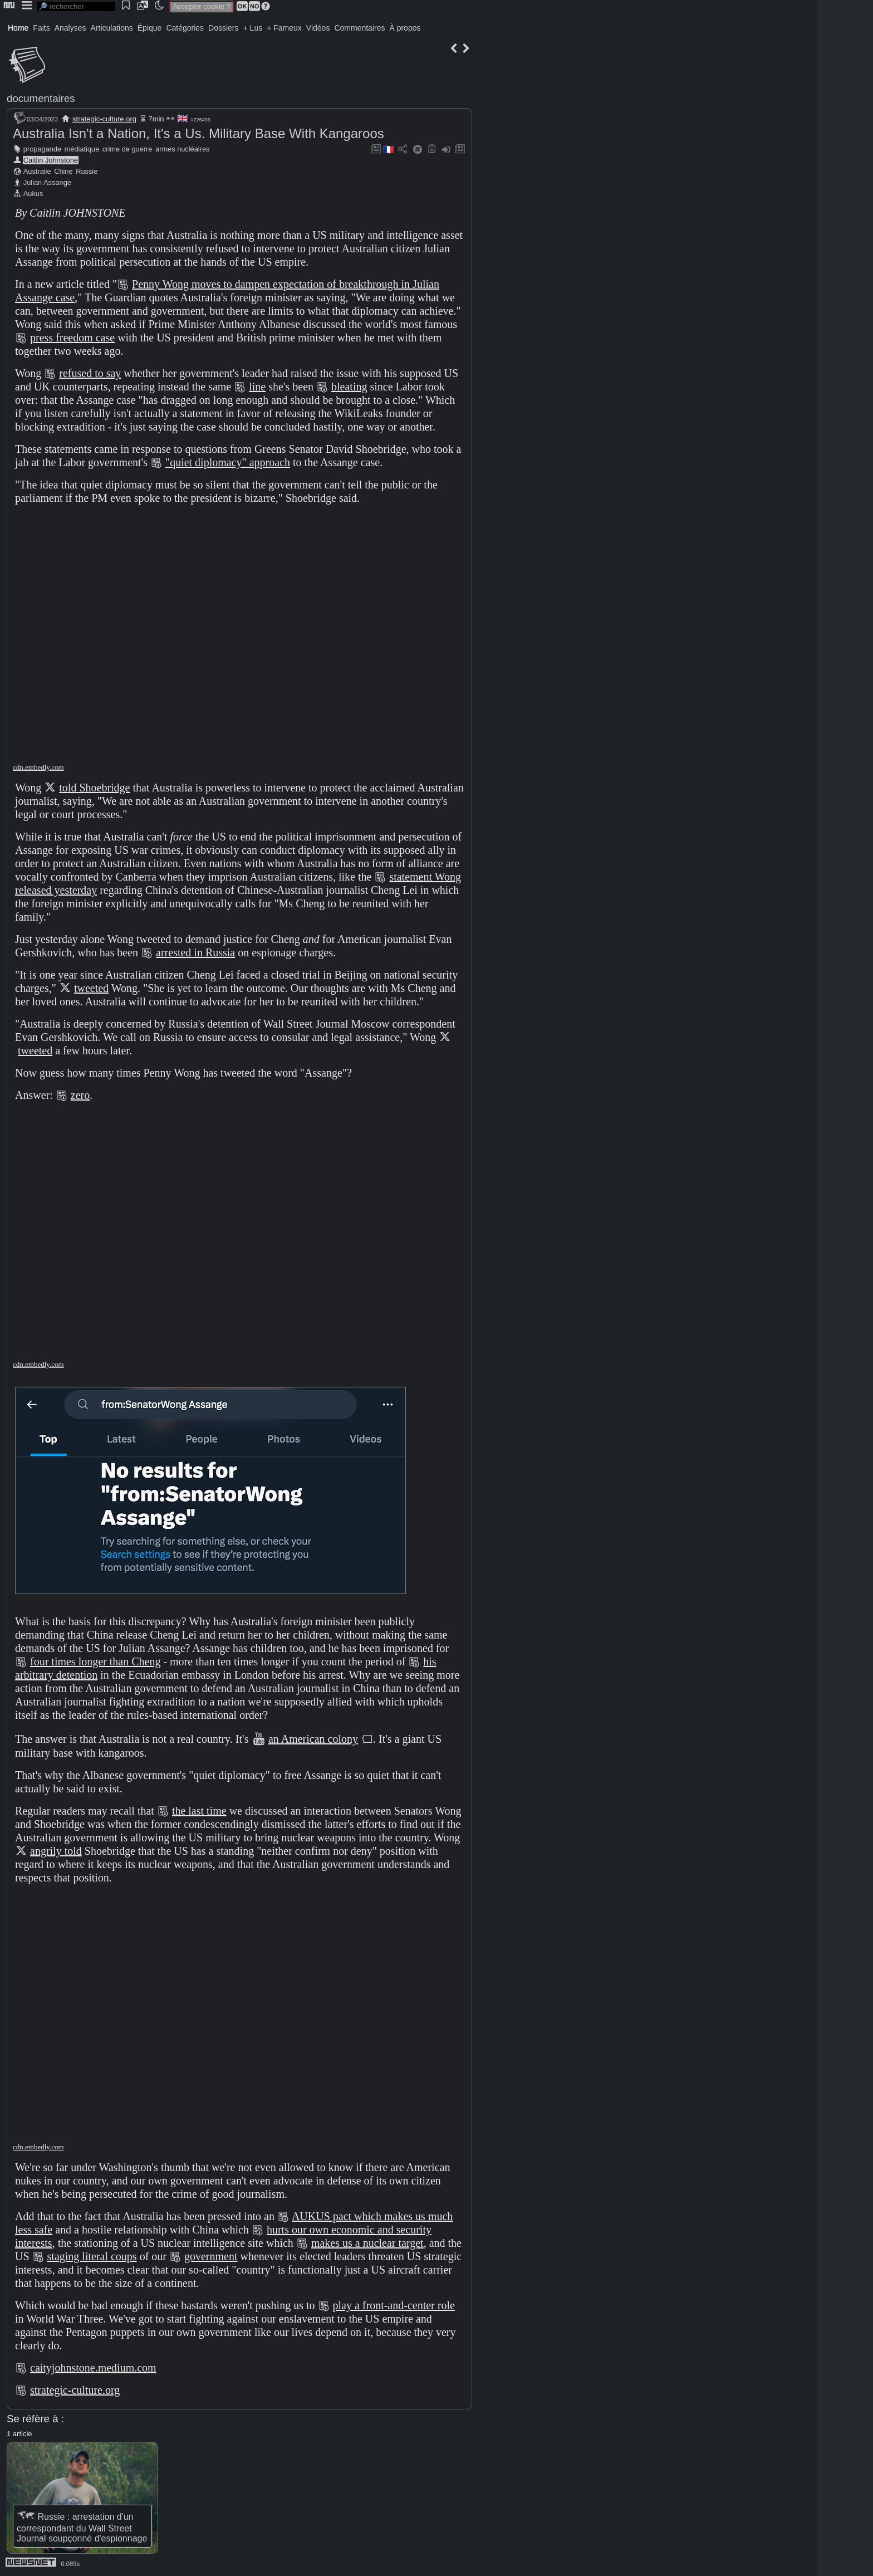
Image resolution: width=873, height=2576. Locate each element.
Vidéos (318, 27)
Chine (63, 171)
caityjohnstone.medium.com (93, 2368)
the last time (199, 1811)
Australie (37, 171)
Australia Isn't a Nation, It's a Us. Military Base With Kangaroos (198, 133)
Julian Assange (47, 182)
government (211, 2256)
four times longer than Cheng (95, 1661)
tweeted (91, 988)
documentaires (41, 98)
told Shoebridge (94, 787)
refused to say (90, 373)
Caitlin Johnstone (50, 160)
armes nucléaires (182, 149)
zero (80, 1095)
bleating (349, 386)
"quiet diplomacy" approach (227, 462)
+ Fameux (284, 27)
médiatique (82, 149)
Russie (86, 171)
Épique (150, 27)
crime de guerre (127, 149)
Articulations (112, 27)
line (257, 386)
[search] (76, 6)
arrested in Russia (195, 952)
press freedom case (72, 337)
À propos (404, 27)
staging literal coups (92, 2256)
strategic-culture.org (104, 119)
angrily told (56, 1851)
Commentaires (359, 27)
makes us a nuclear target (367, 2243)
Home (18, 27)
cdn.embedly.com (38, 767)
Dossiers (223, 27)
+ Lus (253, 27)
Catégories (185, 27)
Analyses (70, 27)
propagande (42, 149)
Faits (41, 27)
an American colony (313, 1739)
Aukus (33, 193)
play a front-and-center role (394, 2305)
